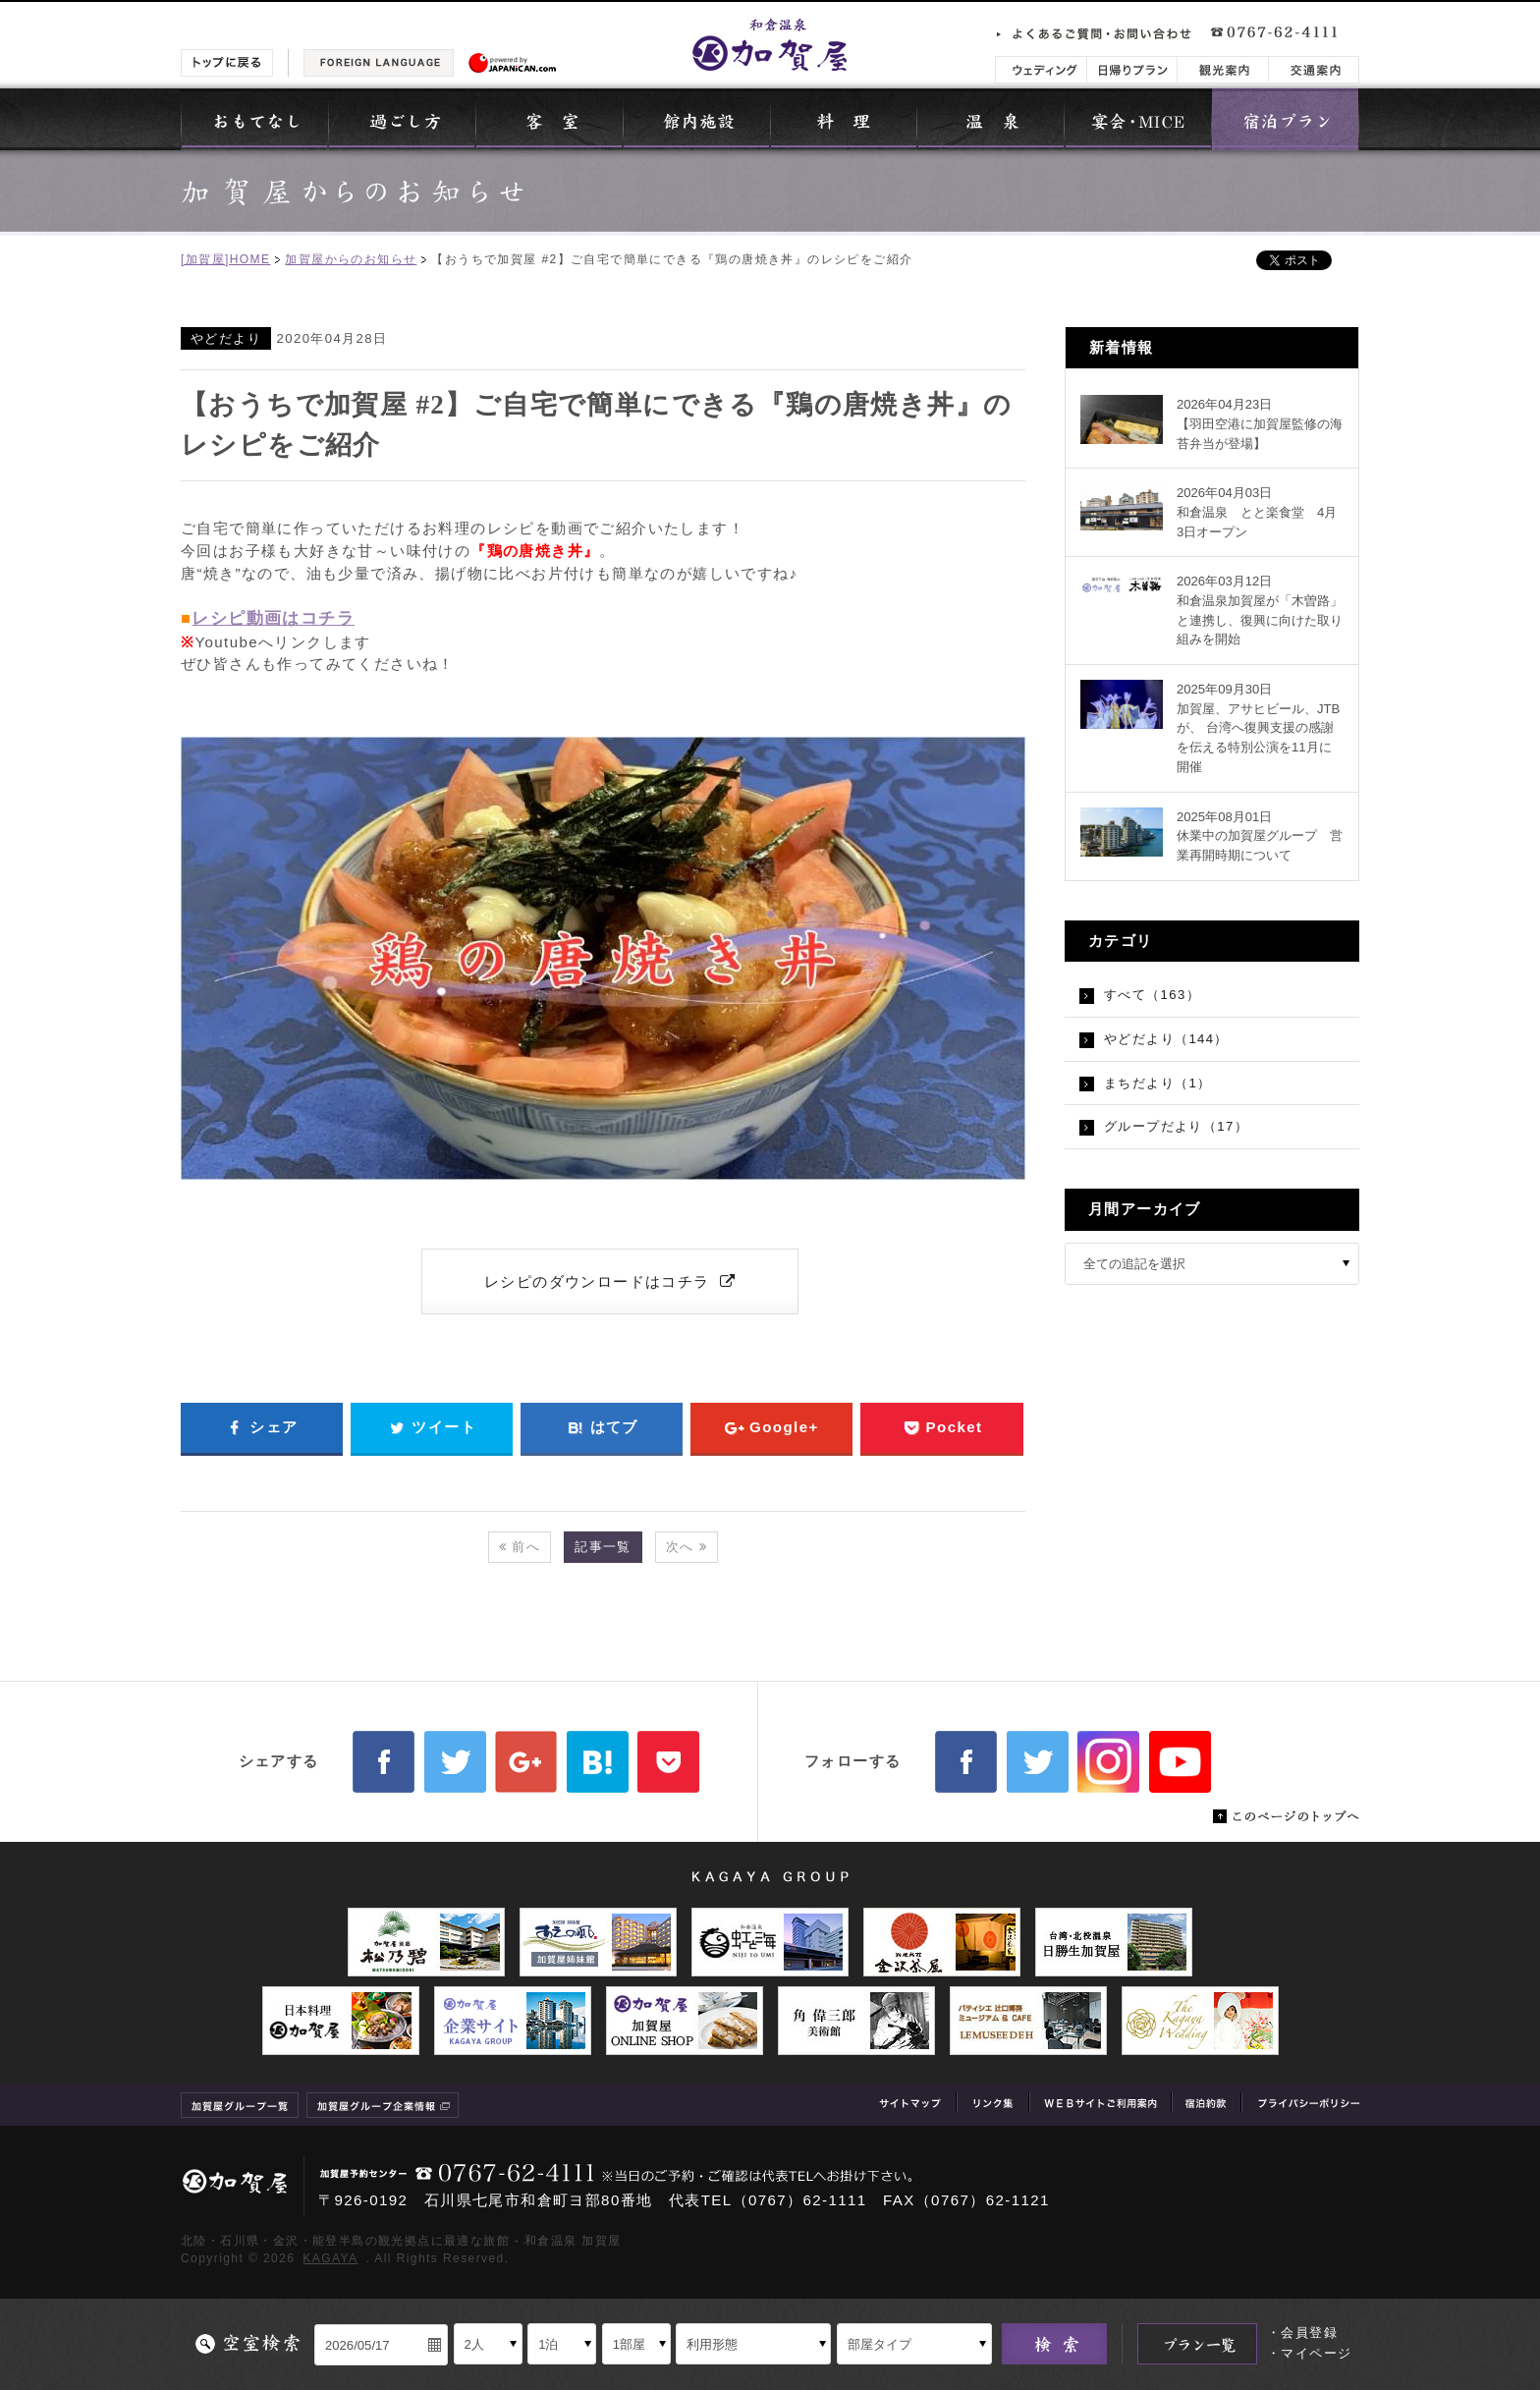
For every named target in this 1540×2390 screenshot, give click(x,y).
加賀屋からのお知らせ (350, 259)
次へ (686, 1546)
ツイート (431, 1427)
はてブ (602, 1427)
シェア (261, 1427)
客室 (549, 119)
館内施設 (696, 119)
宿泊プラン (1285, 119)
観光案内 (1223, 69)
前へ (519, 1546)
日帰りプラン (1132, 69)
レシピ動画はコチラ (273, 618)
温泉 (991, 119)
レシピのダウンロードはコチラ (610, 1281)
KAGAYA (330, 2258)
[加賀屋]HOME (225, 259)
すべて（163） (1152, 994)
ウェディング (1041, 69)
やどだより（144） (1166, 1038)
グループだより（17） (1176, 1126)
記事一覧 (603, 1546)
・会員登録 (1302, 2332)
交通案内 (1314, 69)
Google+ (772, 1427)
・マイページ (1309, 2353)
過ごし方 (401, 119)
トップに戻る (227, 63)
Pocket (942, 1427)
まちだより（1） (1158, 1083)
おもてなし (254, 119)
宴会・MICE (1138, 119)
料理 (843, 119)
